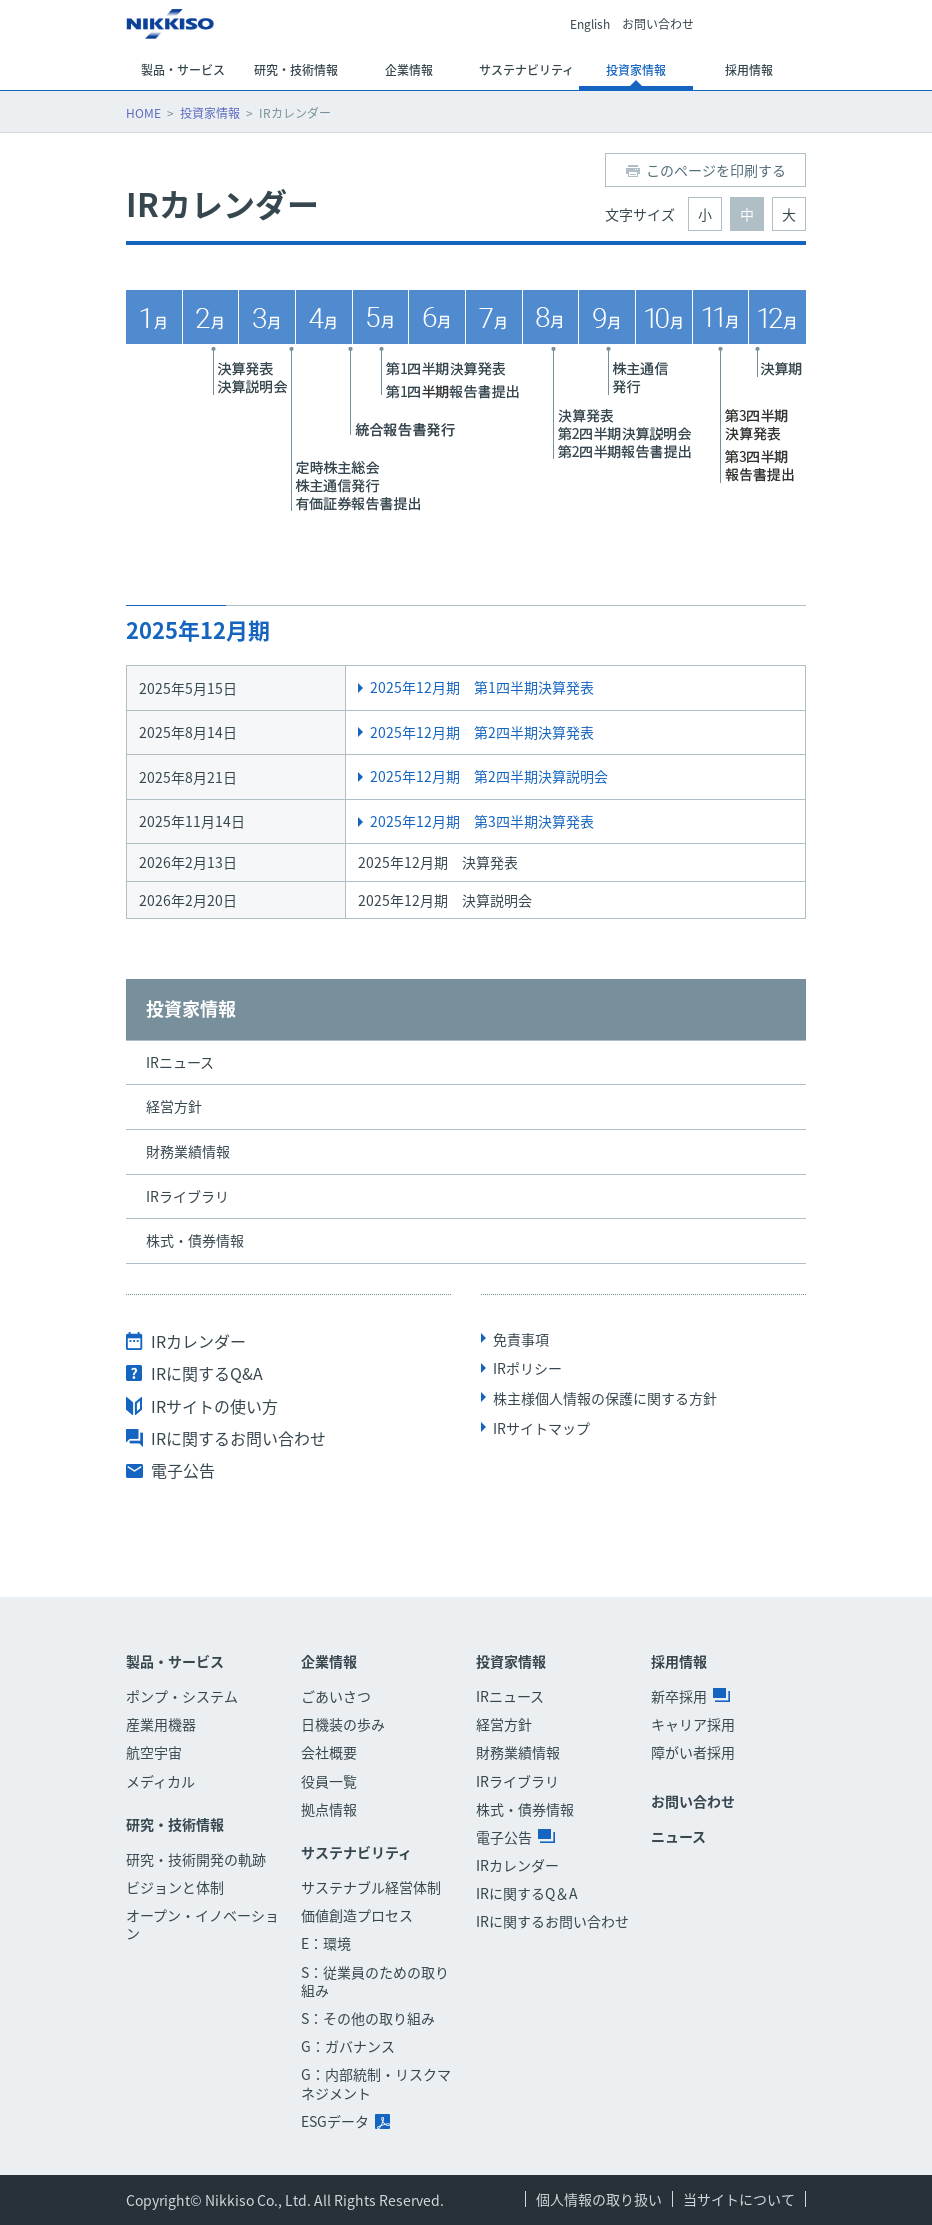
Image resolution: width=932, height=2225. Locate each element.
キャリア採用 (693, 1724)
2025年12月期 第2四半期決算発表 (482, 732)
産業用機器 (161, 1724)
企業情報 (329, 1661)
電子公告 (183, 1470)
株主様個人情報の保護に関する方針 (605, 1398)
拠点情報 (329, 1809)
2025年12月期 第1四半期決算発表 (482, 687)
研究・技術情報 (175, 1824)
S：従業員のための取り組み (375, 1981)
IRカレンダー (198, 1341)
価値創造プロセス (357, 1915)
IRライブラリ (187, 1196)
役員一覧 (329, 1781)
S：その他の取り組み (368, 2018)
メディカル (160, 1781)
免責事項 (521, 1339)
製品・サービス (175, 1661)
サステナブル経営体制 (371, 1887)
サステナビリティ (356, 1852)
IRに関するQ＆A (527, 1893)
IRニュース (180, 1062)
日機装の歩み (343, 1724)
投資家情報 (210, 113)
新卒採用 (690, 1696)
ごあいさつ (336, 1696)
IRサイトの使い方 (214, 1406)
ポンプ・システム (182, 1696)
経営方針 (174, 1106)
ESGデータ (345, 2121)
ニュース (678, 1836)
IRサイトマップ (541, 1428)
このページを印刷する (716, 170)
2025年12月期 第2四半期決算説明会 (489, 776)
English (590, 25)
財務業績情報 (188, 1151)
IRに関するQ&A (207, 1373)
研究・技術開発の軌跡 (196, 1859)
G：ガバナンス (348, 2046)
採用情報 (679, 1661)
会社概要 (329, 1752)
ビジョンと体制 (175, 1887)
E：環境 (326, 1943)
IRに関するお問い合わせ (238, 1438)
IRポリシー (527, 1368)
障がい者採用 (693, 1752)
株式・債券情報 (195, 1240)
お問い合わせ (658, 25)
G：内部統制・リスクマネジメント (376, 2083)
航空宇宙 (154, 1752)
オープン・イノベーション (202, 1924)
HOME (143, 113)
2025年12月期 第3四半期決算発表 (482, 821)
